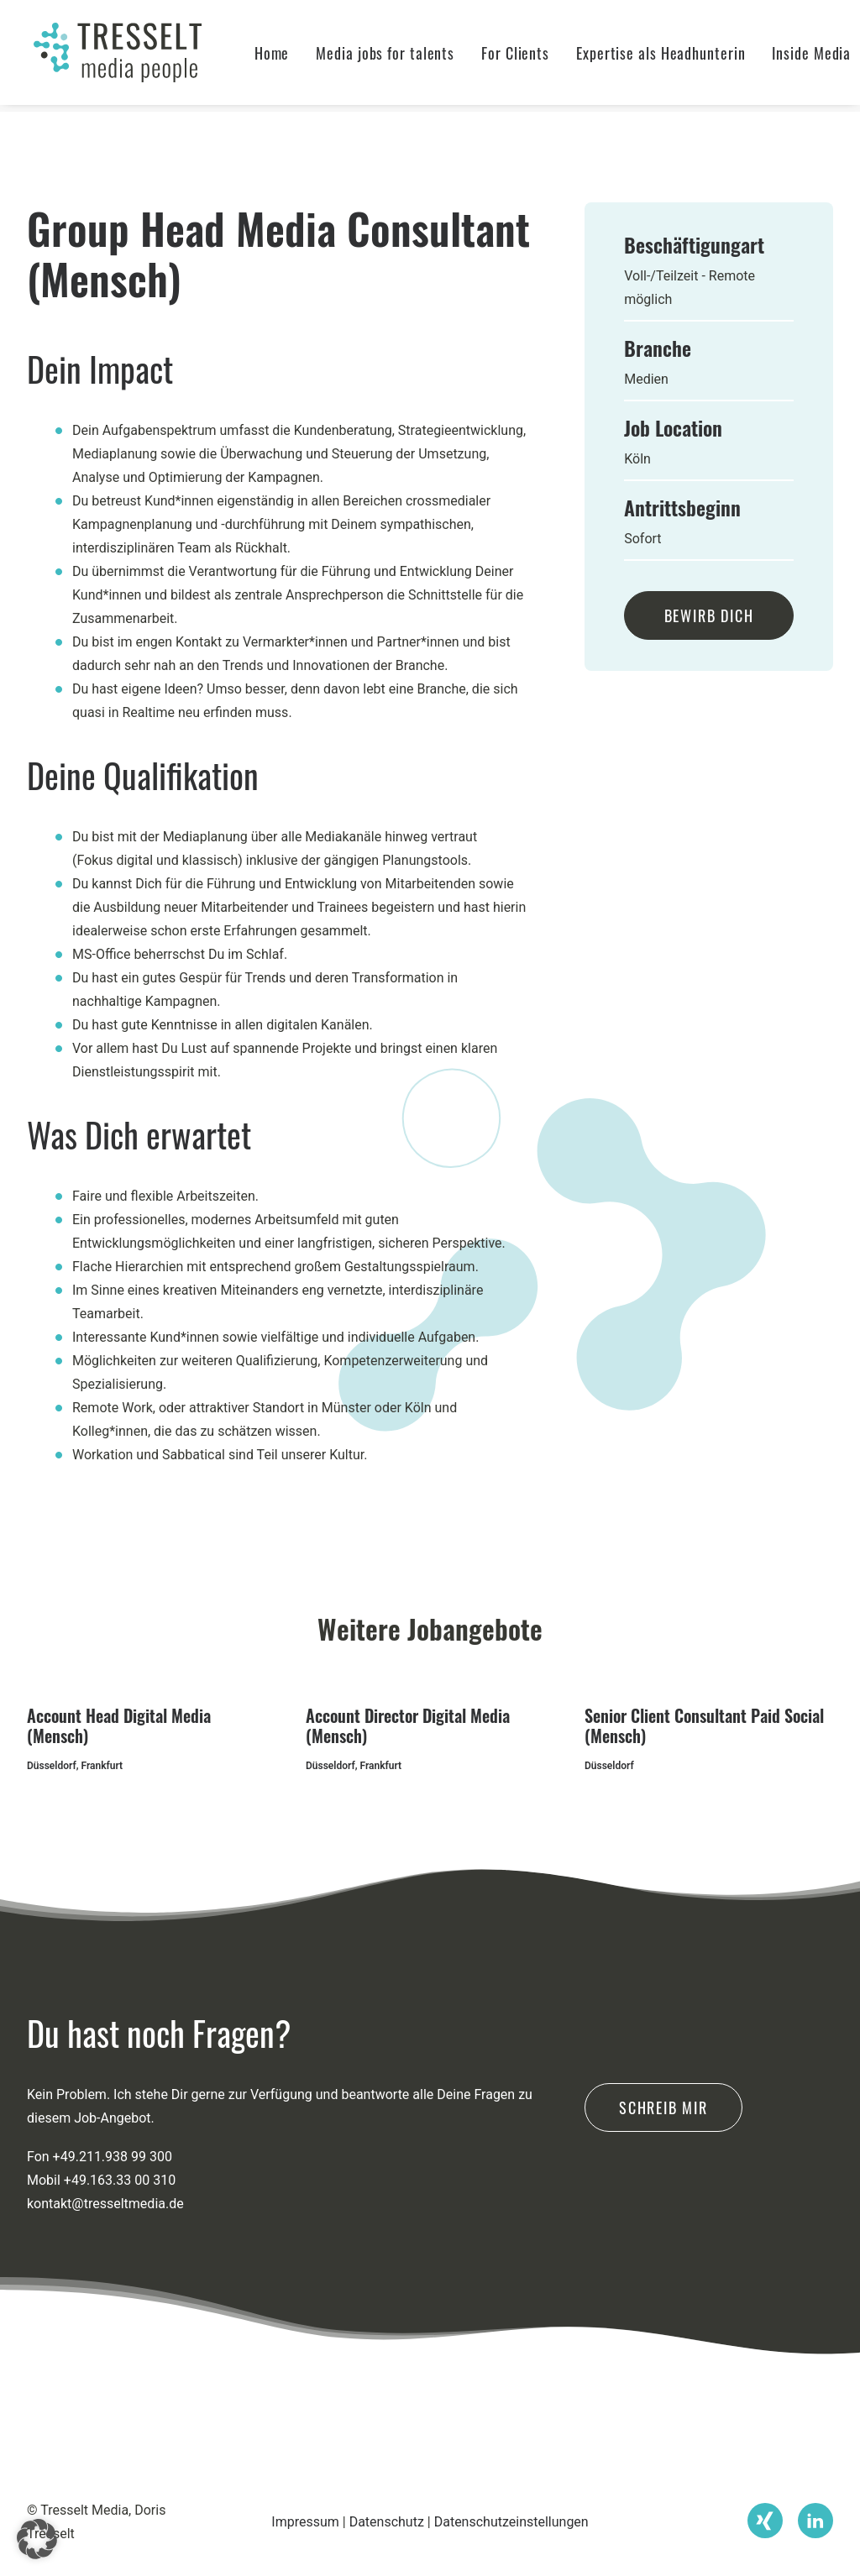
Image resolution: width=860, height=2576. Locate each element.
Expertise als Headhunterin (674, 56)
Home (286, 56)
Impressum (305, 2522)
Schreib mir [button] (663, 2178)
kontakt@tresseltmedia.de (105, 2274)
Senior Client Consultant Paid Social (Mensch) (704, 1725)
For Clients (530, 56)
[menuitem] (286, 56)
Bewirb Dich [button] (709, 615)
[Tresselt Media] (121, 56)
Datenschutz (386, 2522)
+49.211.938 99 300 (112, 2227)
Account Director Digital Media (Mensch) (408, 1725)
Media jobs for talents (399, 56)
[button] (765, 2511)
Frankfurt (102, 1766)
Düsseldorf (51, 1766)
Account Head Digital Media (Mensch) (119, 1725)
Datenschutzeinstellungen (511, 2522)
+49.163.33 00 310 (120, 2251)
